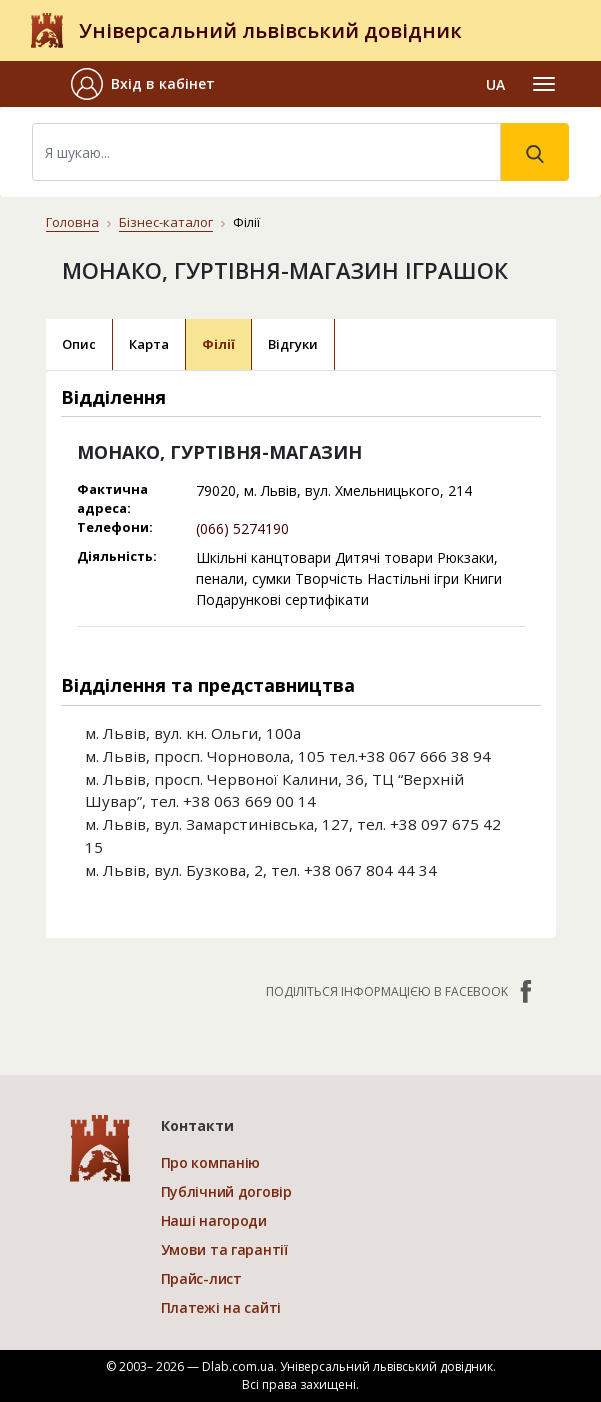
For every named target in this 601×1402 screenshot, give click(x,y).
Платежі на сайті (221, 1307)
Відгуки (293, 344)
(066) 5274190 (242, 528)
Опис (79, 344)
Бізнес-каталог (166, 222)
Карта (149, 344)
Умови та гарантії (224, 1249)
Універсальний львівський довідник (270, 30)
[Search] (266, 152)
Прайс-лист (201, 1278)
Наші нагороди (214, 1220)
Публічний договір (226, 1191)
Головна (72, 222)
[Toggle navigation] (544, 84)
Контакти (197, 1125)
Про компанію (211, 1162)
